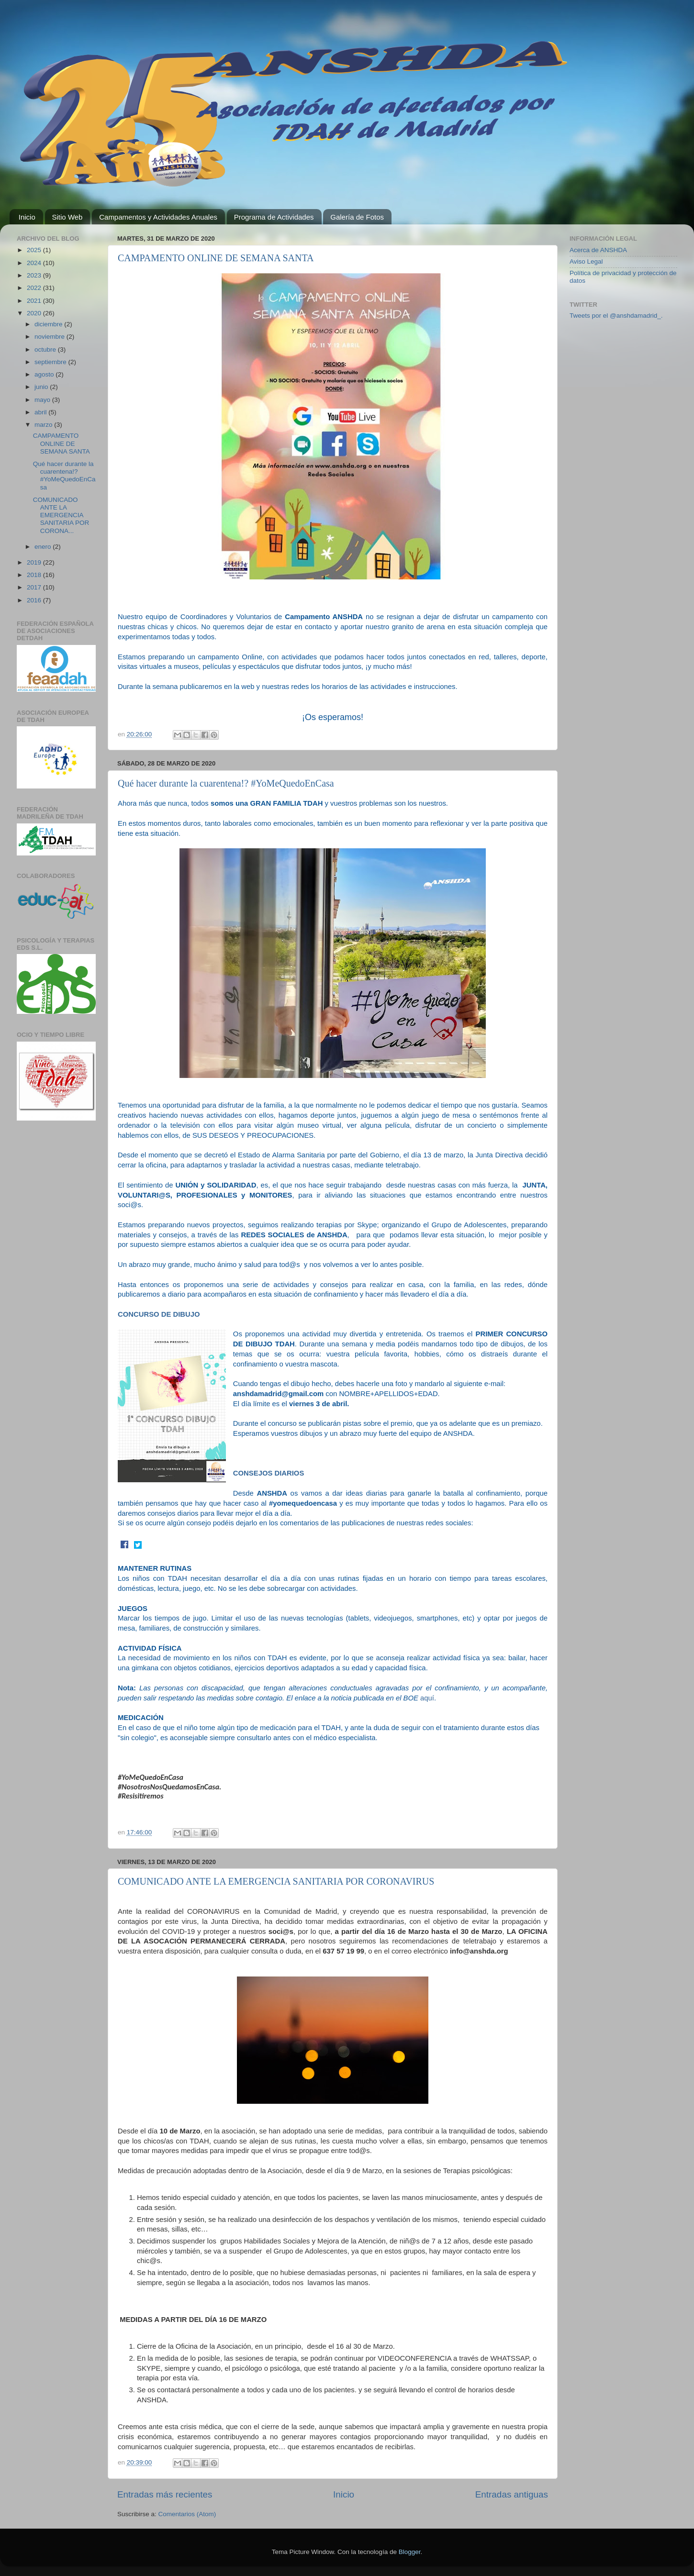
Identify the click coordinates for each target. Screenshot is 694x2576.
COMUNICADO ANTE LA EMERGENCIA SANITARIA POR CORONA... (61, 515)
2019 (35, 562)
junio (42, 386)
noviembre (50, 336)
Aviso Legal (586, 261)
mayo (43, 399)
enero (43, 546)
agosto (45, 374)
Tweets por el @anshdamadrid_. (616, 315)
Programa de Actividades (274, 217)
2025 (35, 250)
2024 (35, 262)
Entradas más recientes (164, 2494)
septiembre (51, 362)
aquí (427, 1698)
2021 (35, 300)
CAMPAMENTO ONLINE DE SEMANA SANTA (216, 258)
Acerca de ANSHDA (598, 250)
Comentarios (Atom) (187, 2514)
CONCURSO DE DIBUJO (159, 1314)
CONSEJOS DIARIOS (268, 1473)
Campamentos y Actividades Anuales (158, 217)
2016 (35, 600)
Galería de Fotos (357, 217)
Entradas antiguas (511, 2494)
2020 (35, 313)
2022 (35, 287)
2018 (35, 574)
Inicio (27, 217)
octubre (46, 349)
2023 (35, 275)
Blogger (410, 2551)
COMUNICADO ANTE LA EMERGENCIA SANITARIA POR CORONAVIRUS (276, 1881)
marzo (44, 424)
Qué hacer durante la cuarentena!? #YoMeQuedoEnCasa (226, 783)
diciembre (49, 324)
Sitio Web (67, 217)
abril (41, 412)
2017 (35, 587)
